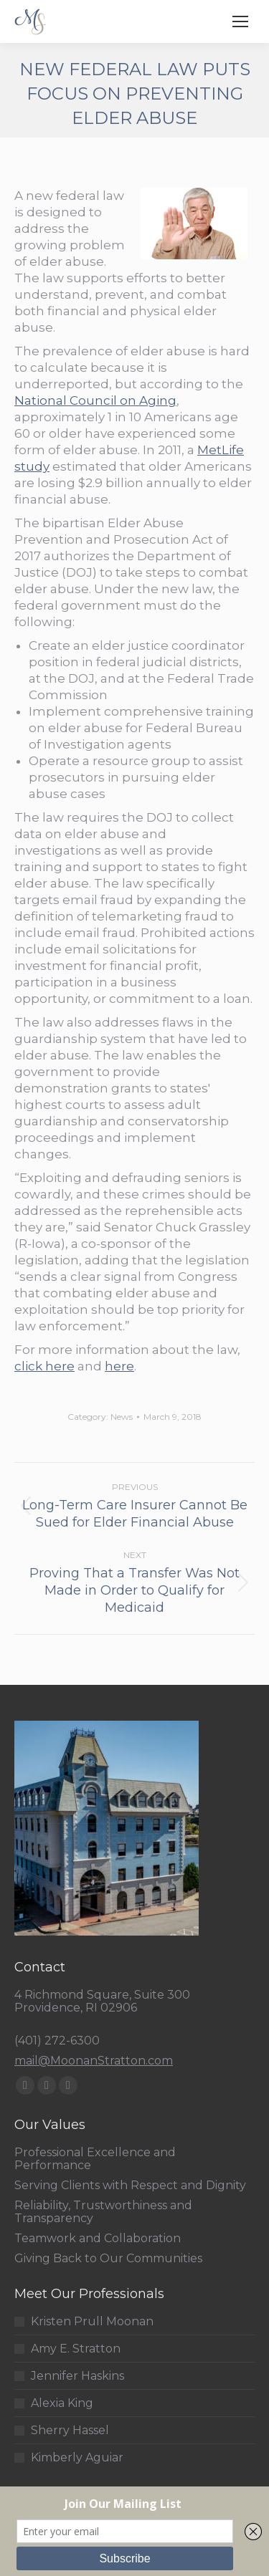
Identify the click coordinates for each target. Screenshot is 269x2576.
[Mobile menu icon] (240, 21)
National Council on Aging (95, 400)
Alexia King (62, 2403)
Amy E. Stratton (76, 2348)
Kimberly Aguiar (77, 2457)
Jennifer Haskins (77, 2376)
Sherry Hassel (70, 2430)
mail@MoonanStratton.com (93, 2060)
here (119, 1366)
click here (44, 1366)
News (121, 1416)
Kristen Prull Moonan (92, 2321)
